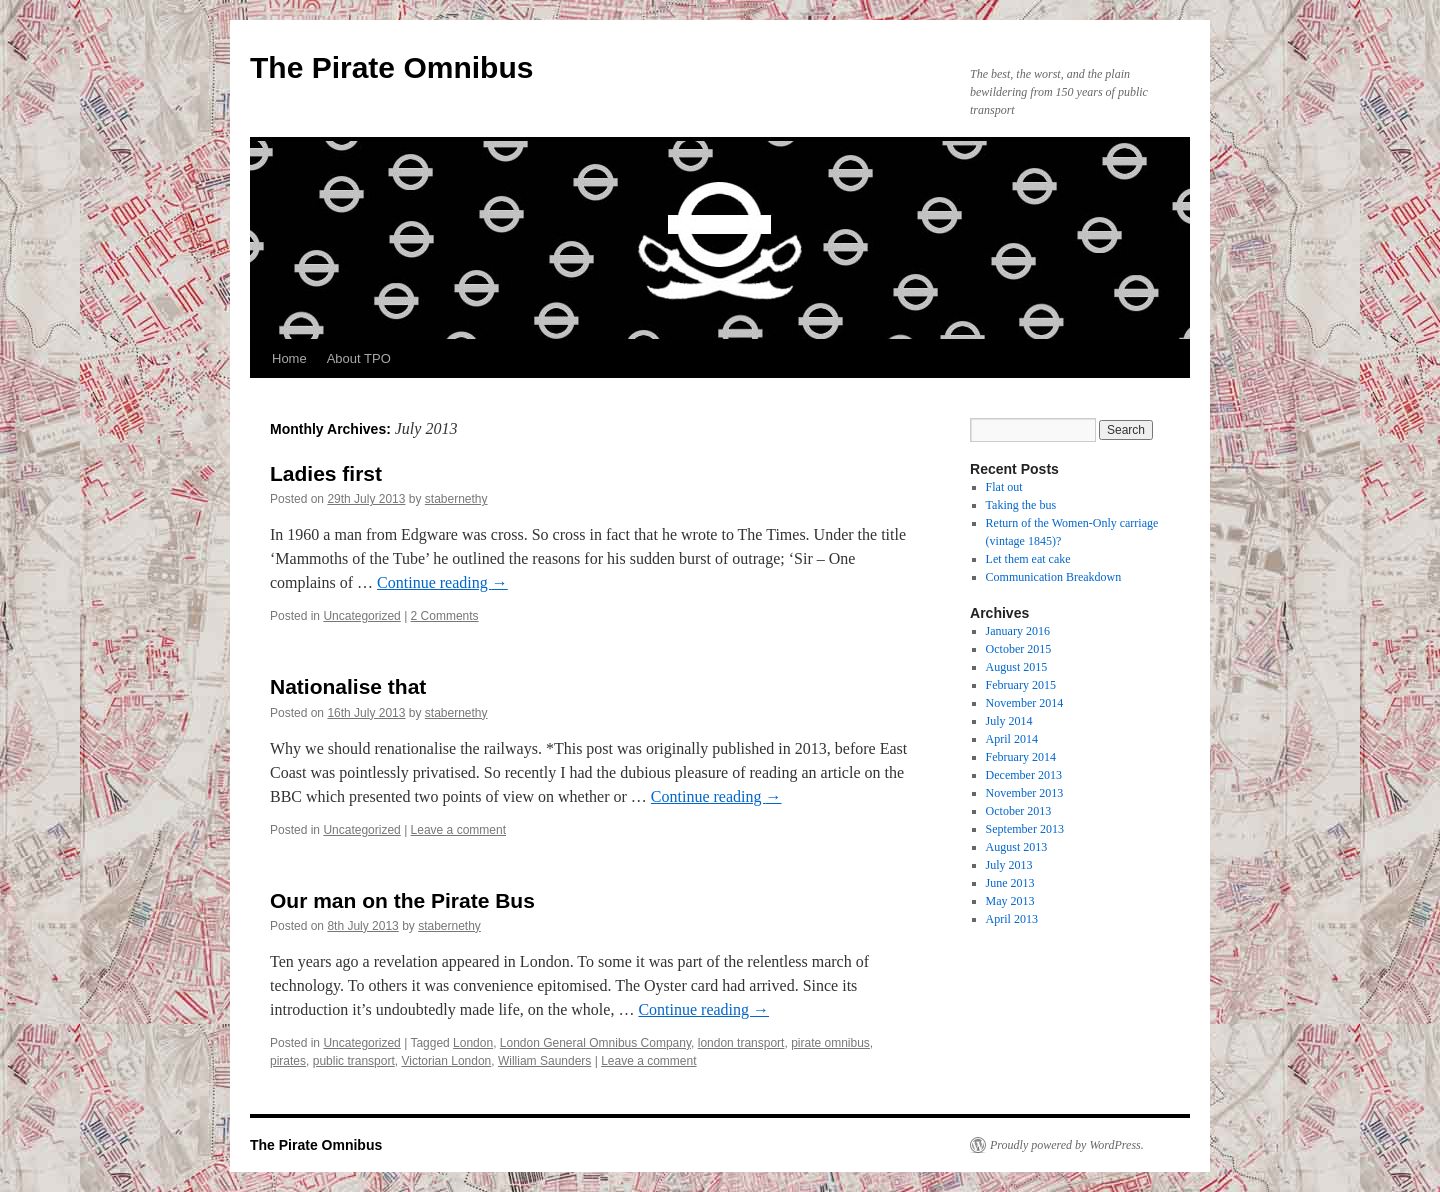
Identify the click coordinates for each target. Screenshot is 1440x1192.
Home (289, 358)
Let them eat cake (1028, 559)
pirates (288, 1061)
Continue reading (442, 582)
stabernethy (456, 499)
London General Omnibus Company (595, 1043)
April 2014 (1012, 739)
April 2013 (1012, 919)
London (473, 1043)
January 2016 (1018, 631)
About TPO (359, 358)
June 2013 (1010, 883)
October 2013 (1019, 811)
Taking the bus (1021, 505)
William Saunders (544, 1061)
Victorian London (446, 1061)
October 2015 (1019, 649)
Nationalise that (348, 686)
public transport (354, 1061)
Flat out (1004, 487)
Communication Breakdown (1054, 577)
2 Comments (445, 616)
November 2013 (1025, 793)
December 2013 (1024, 775)
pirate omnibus (830, 1043)
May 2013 (1010, 901)
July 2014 (1009, 721)
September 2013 (1025, 829)
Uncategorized (361, 616)
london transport (741, 1043)
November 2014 (1025, 703)
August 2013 (1017, 847)
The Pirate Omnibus (391, 67)
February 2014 (1021, 757)
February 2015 (1021, 685)
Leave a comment (458, 830)
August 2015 (1017, 667)
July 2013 (1009, 865)
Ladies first (326, 473)
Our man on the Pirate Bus (402, 900)
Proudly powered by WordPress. (1067, 1145)
